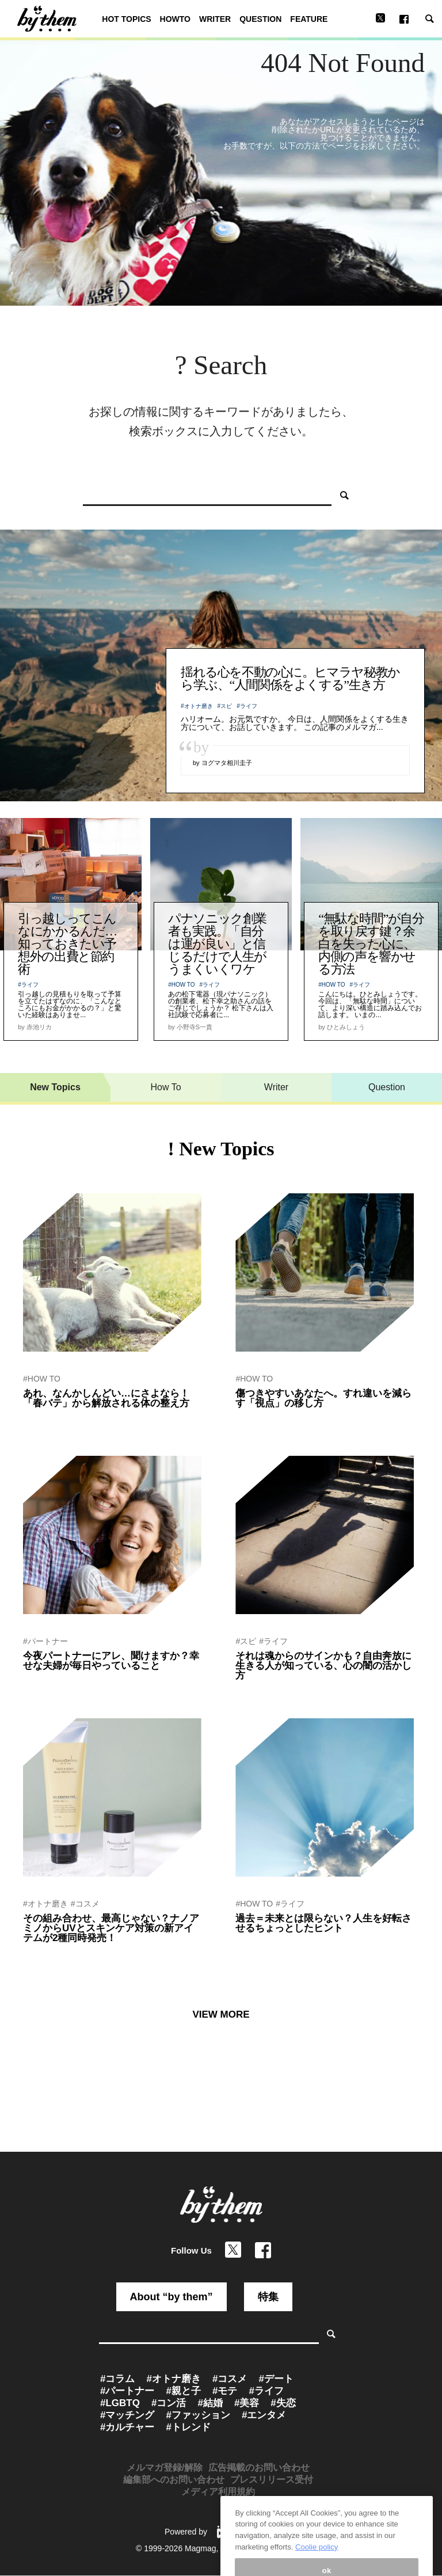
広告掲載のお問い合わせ (259, 2467)
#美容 (246, 2403)
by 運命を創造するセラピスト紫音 (288, 1690)
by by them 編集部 (51, 1680)
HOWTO (175, 19)
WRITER (215, 19)
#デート (275, 2378)
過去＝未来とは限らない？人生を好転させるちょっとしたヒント (323, 1923)
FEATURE (308, 19)
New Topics (55, 1087)
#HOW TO (181, 984)
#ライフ (247, 706)
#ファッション (198, 2415)
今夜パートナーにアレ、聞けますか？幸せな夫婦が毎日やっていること (111, 1660)
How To (165, 1087)
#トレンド (188, 2427)
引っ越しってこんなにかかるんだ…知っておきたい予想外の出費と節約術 (67, 943)
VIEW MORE (220, 2014)
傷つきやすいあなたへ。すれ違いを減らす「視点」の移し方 (323, 1398)
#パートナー (45, 1641)
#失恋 (282, 2403)
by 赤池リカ (41, 1418)
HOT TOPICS (126, 19)
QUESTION (260, 19)
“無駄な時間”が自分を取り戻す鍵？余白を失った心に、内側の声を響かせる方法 (371, 943)
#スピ (225, 706)
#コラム (117, 2378)
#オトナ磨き (197, 706)
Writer (276, 1087)
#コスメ (85, 1903)
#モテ (224, 2390)
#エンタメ (264, 2415)
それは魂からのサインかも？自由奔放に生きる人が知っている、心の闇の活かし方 (323, 1665)
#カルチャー (127, 2427)
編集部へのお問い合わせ (173, 2479)
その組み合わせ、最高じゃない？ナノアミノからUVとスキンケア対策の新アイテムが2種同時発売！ (111, 1928)
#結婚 (209, 2403)
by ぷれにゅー (45, 1953)
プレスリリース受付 (271, 2479)
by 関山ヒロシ (257, 1418)
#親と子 (183, 2390)
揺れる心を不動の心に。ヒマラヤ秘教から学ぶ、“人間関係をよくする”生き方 (290, 678)
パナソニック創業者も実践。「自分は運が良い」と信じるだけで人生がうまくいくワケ (217, 943)
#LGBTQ (120, 2403)
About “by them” (171, 2297)
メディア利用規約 (218, 2492)
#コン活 (168, 2403)
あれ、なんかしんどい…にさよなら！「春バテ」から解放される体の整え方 (106, 1398)
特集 (268, 2297)
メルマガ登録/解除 (165, 2467)
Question (386, 1087)
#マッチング (127, 2415)
